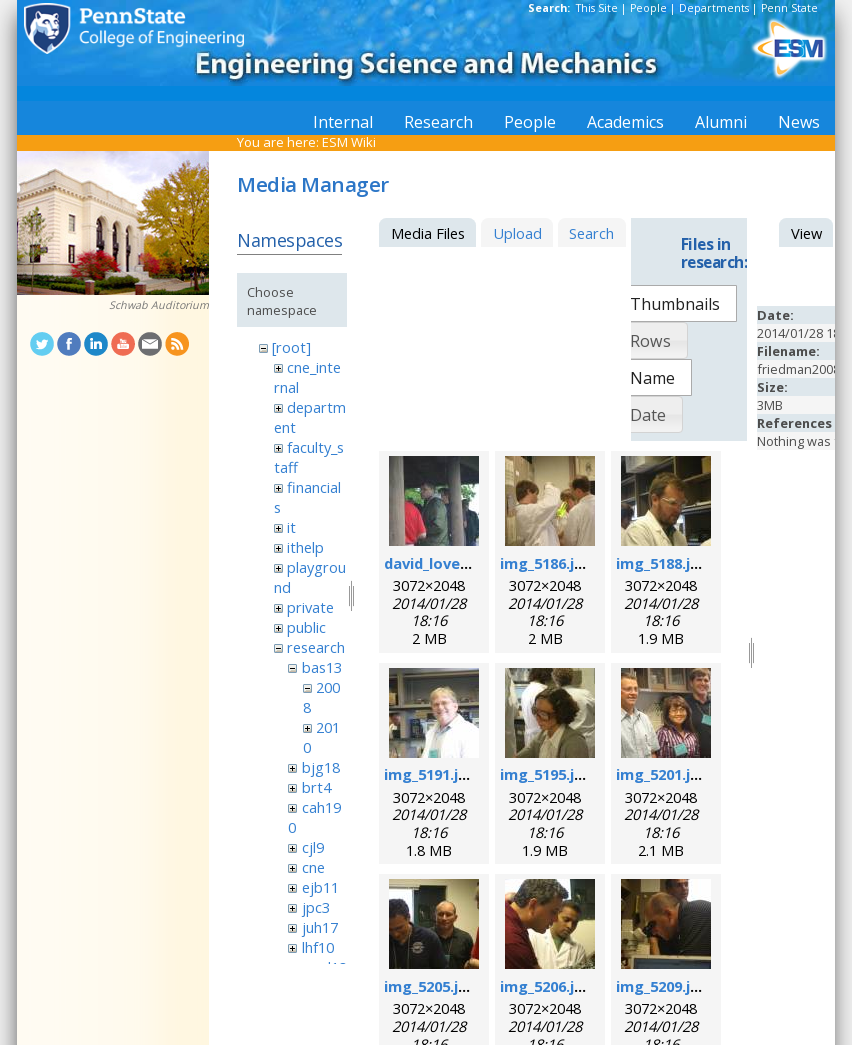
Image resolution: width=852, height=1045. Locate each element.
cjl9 (313, 847)
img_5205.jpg (430, 986)
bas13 (322, 667)
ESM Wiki (349, 142)
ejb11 (320, 887)
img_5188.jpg (662, 563)
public (306, 627)
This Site (597, 8)
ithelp (305, 547)
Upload (517, 233)
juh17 (320, 927)
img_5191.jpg (430, 774)
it (291, 527)
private (310, 607)
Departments (714, 8)
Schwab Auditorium (159, 305)
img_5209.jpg (662, 986)
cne (313, 867)
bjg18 (321, 767)
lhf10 (318, 947)
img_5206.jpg (546, 986)
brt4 (316, 787)
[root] (291, 347)
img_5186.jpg (546, 563)
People (648, 8)
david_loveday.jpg (448, 563)
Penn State (789, 8)
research (316, 647)
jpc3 (316, 907)
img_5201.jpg (662, 774)
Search (591, 233)
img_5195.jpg (546, 774)
